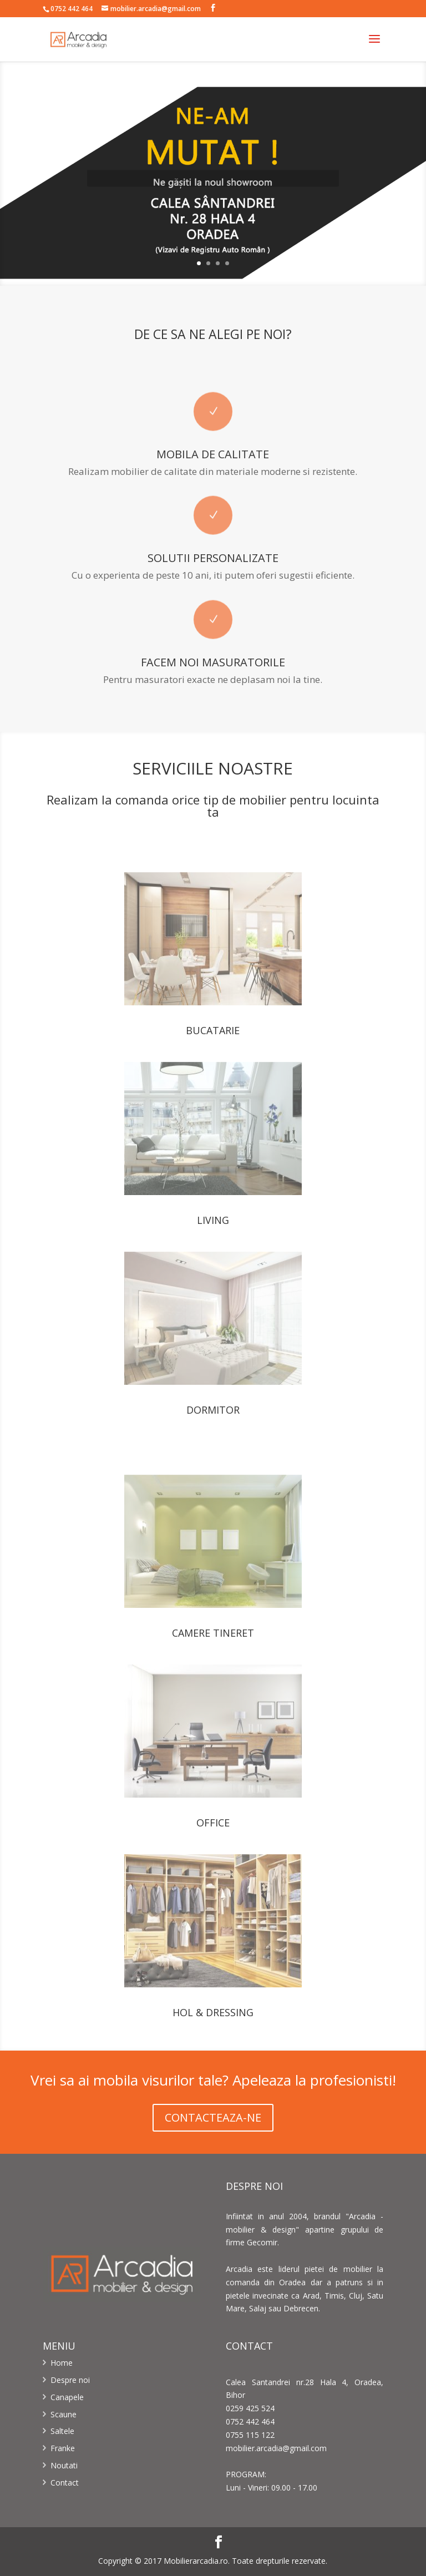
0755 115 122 (250, 2435)
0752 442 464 (71, 8)
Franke (62, 2448)
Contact (64, 2482)
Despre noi (70, 2380)
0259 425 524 (250, 2408)
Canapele (67, 2397)
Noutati (64, 2465)
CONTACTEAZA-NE (213, 2117)
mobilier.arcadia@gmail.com (276, 2448)
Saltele (62, 2431)
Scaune (63, 2414)
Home (61, 2362)
